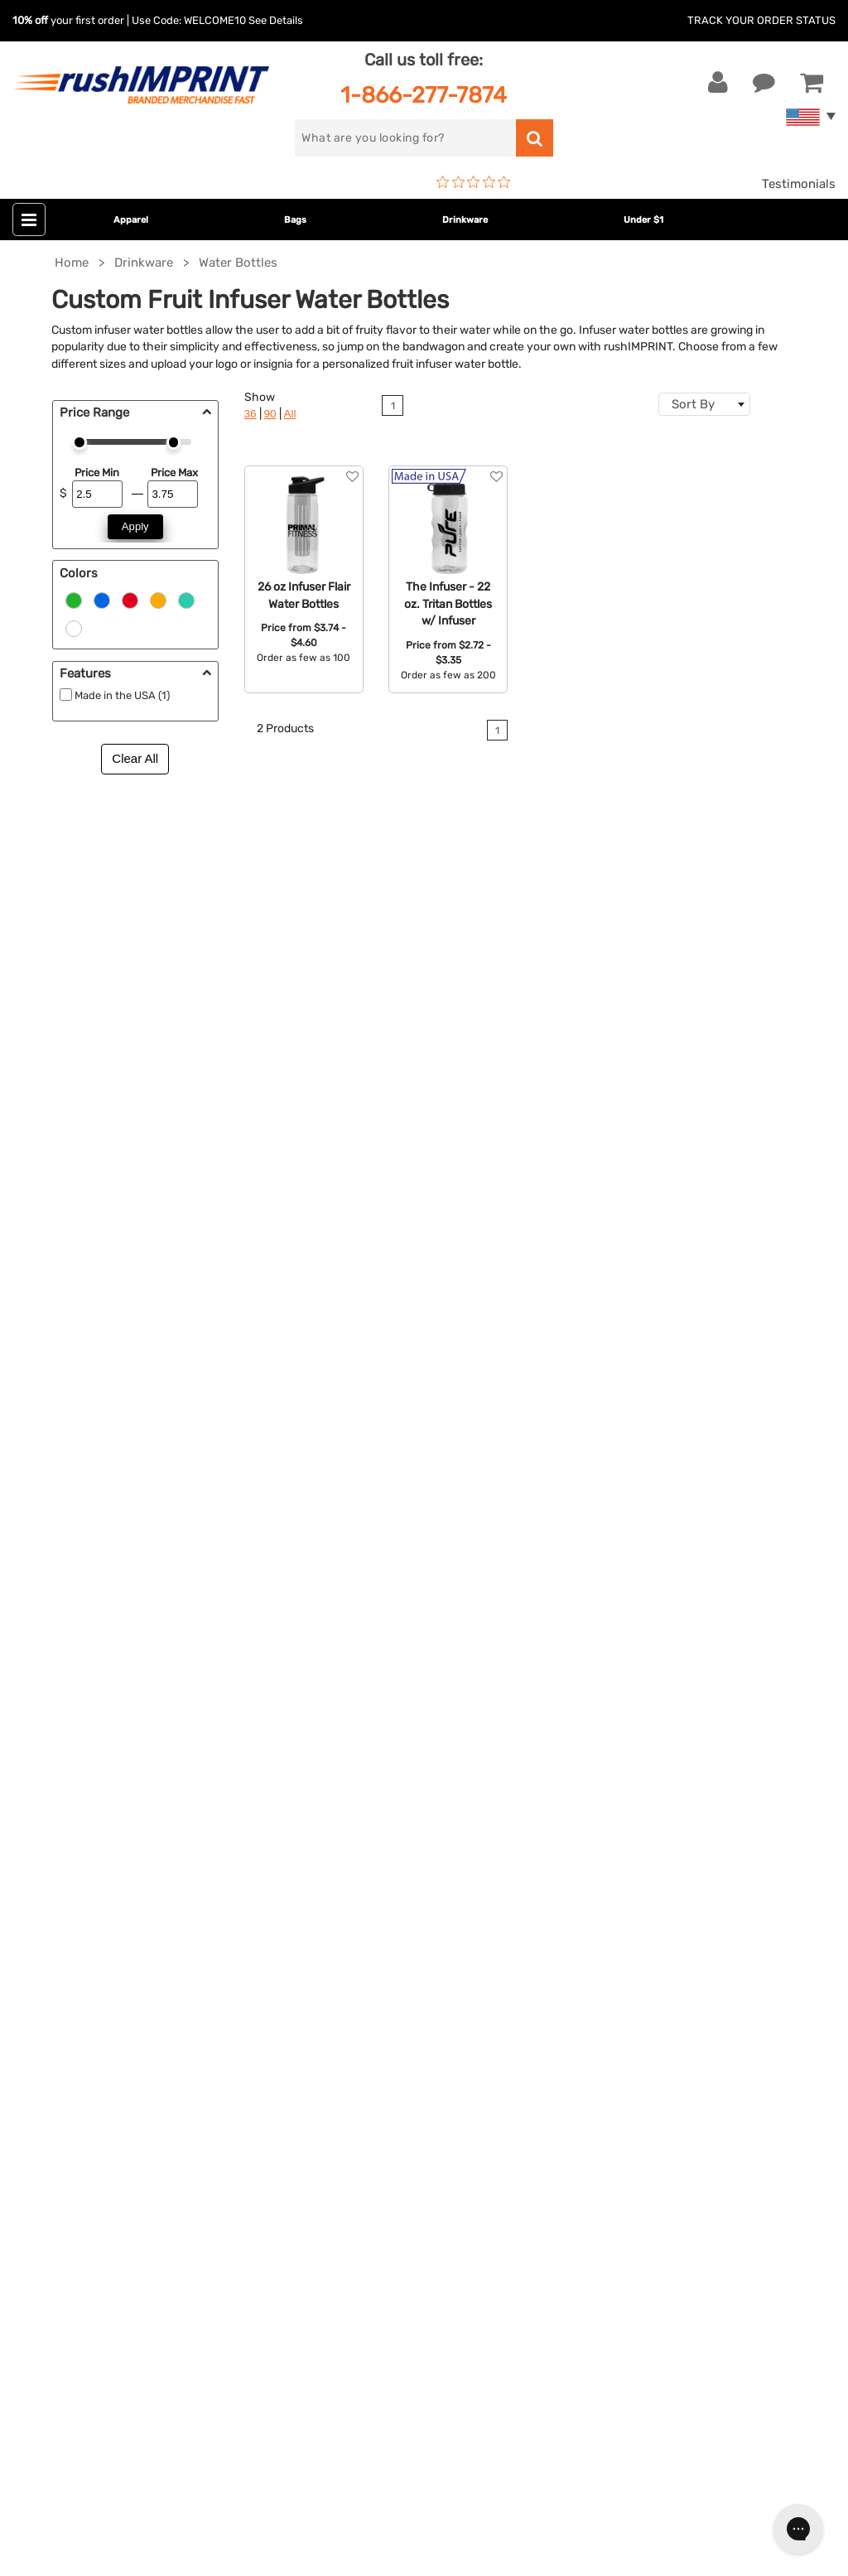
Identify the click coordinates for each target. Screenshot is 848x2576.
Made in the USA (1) (122, 695)
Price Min (97, 472)
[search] (405, 138)
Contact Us (66, 1781)
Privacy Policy (615, 1933)
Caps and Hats (341, 2008)
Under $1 (643, 220)
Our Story (601, 1806)
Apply (135, 526)
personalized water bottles (676, 1118)
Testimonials (799, 183)
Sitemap (597, 1983)
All (290, 414)
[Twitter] (62, 2253)
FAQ (585, 1857)
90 (270, 414)
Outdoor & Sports (350, 1907)
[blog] (87, 2253)
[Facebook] (37, 2253)
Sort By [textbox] (693, 404)
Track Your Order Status (761, 20)
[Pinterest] (112, 2253)
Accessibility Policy (630, 1958)
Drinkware (465, 220)
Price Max (174, 472)
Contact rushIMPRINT (498, 1173)
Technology (332, 1882)
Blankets (324, 1983)
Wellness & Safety (350, 1933)
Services (598, 1832)
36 (250, 414)
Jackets (322, 1806)
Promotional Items (353, 1958)
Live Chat (65, 1806)
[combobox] (704, 404)
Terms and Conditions (637, 1907)
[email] (136, 2112)
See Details (275, 20)
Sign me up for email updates (126, 2145)
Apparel (130, 220)
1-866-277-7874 (423, 95)
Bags (295, 220)
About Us (601, 1781)
